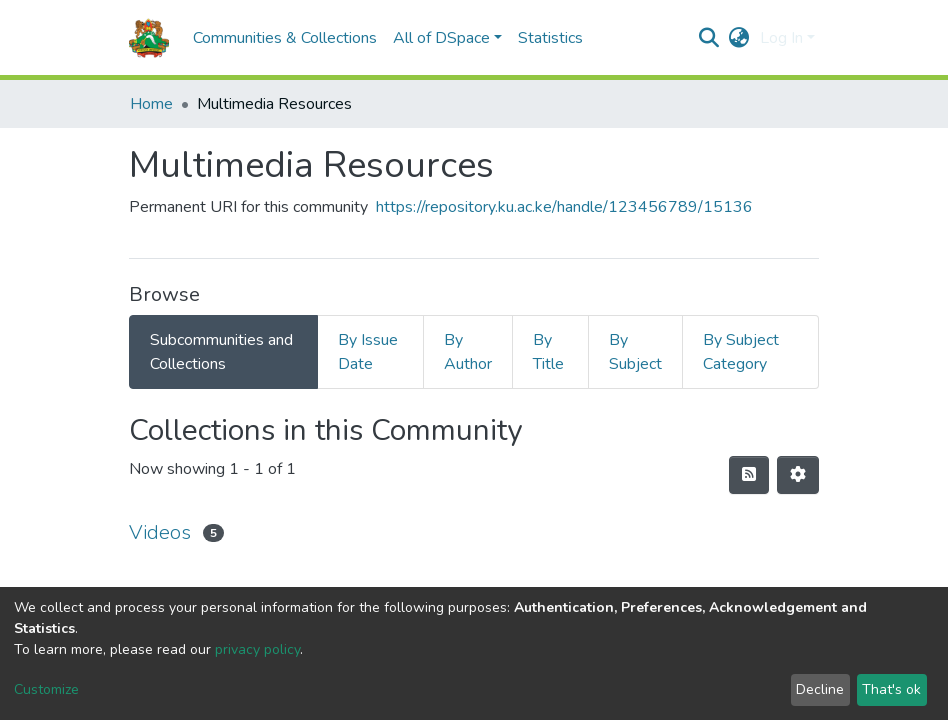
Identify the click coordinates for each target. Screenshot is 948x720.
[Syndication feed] (749, 475)
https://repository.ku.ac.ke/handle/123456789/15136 (564, 207)
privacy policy (257, 649)
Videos (160, 532)
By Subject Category (741, 352)
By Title (548, 352)
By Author (468, 352)
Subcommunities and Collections (221, 352)
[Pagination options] (798, 475)
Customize (46, 689)
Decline (820, 689)
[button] (739, 38)
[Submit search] (709, 38)
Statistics (550, 38)
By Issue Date (368, 352)
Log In (781, 38)
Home (151, 104)
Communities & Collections (285, 38)
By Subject (635, 352)
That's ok (891, 689)
